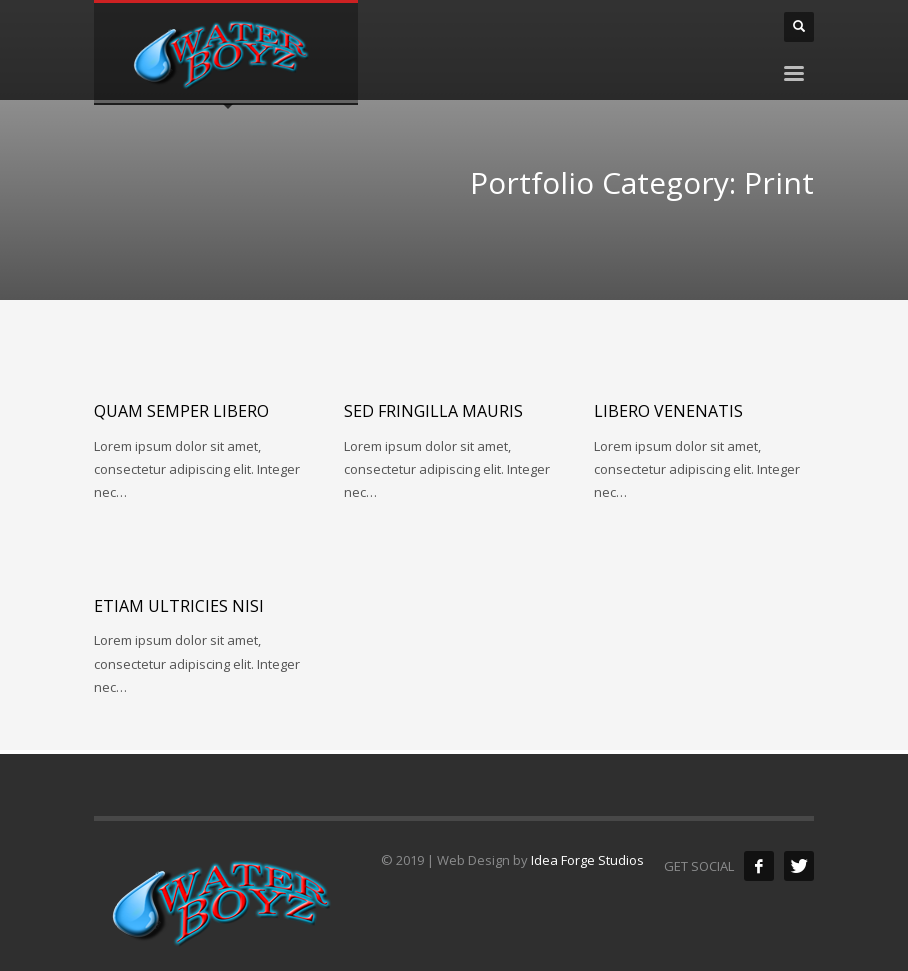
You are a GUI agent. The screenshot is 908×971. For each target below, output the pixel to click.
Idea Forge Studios (587, 860)
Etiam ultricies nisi (179, 606)
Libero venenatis (668, 411)
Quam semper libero (181, 411)
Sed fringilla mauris (433, 411)
